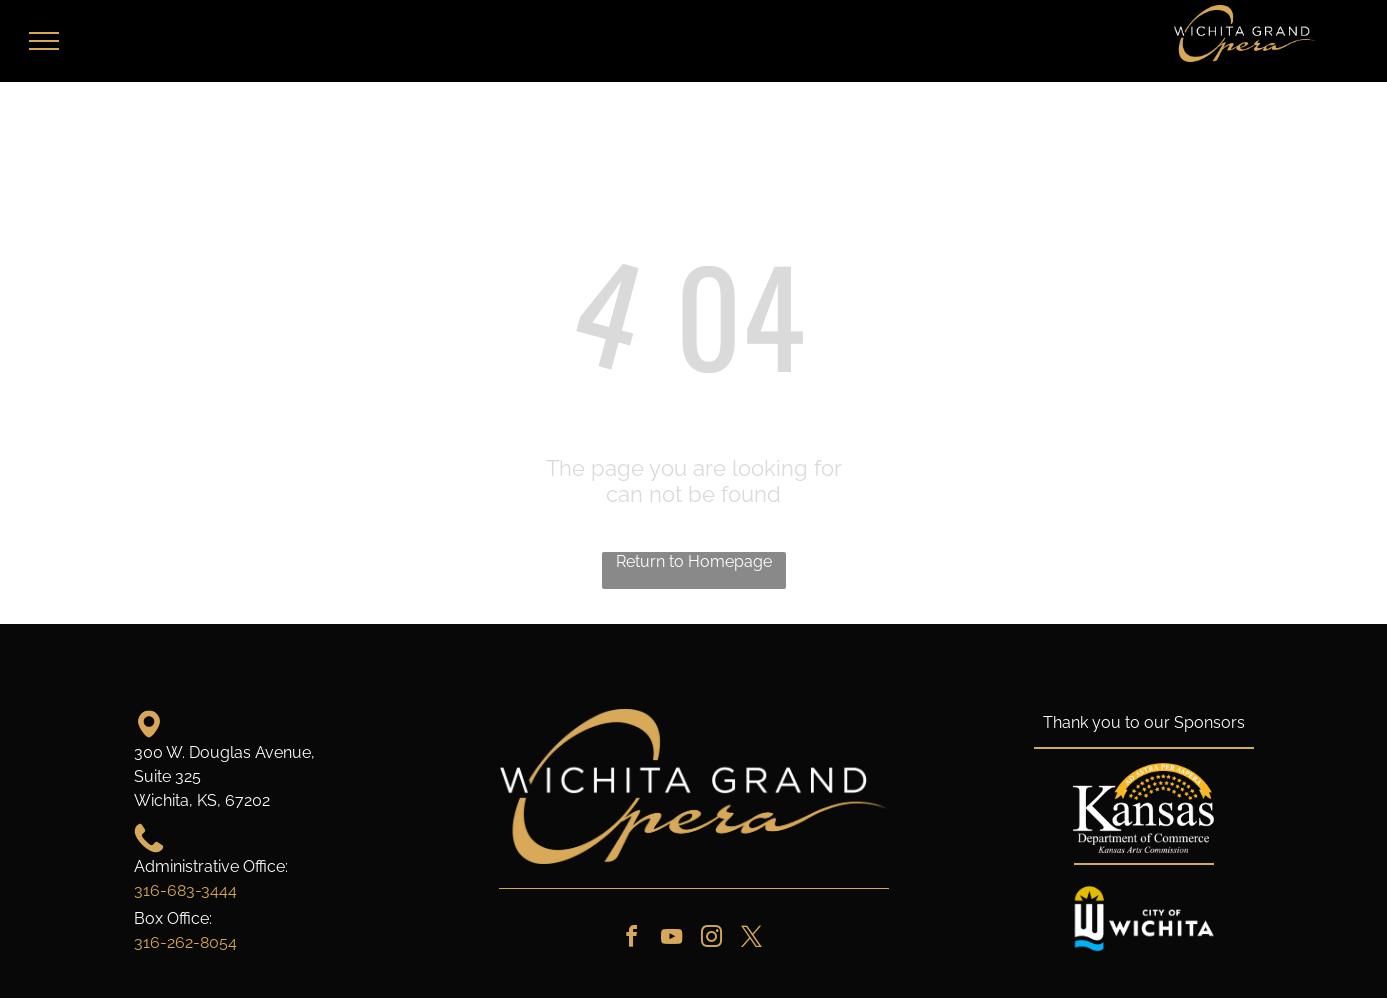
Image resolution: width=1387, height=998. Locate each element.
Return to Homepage (694, 561)
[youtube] (672, 939)
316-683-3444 (185, 890)
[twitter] (752, 939)
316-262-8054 (185, 942)
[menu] (44, 41)
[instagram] (712, 939)
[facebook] (632, 939)
